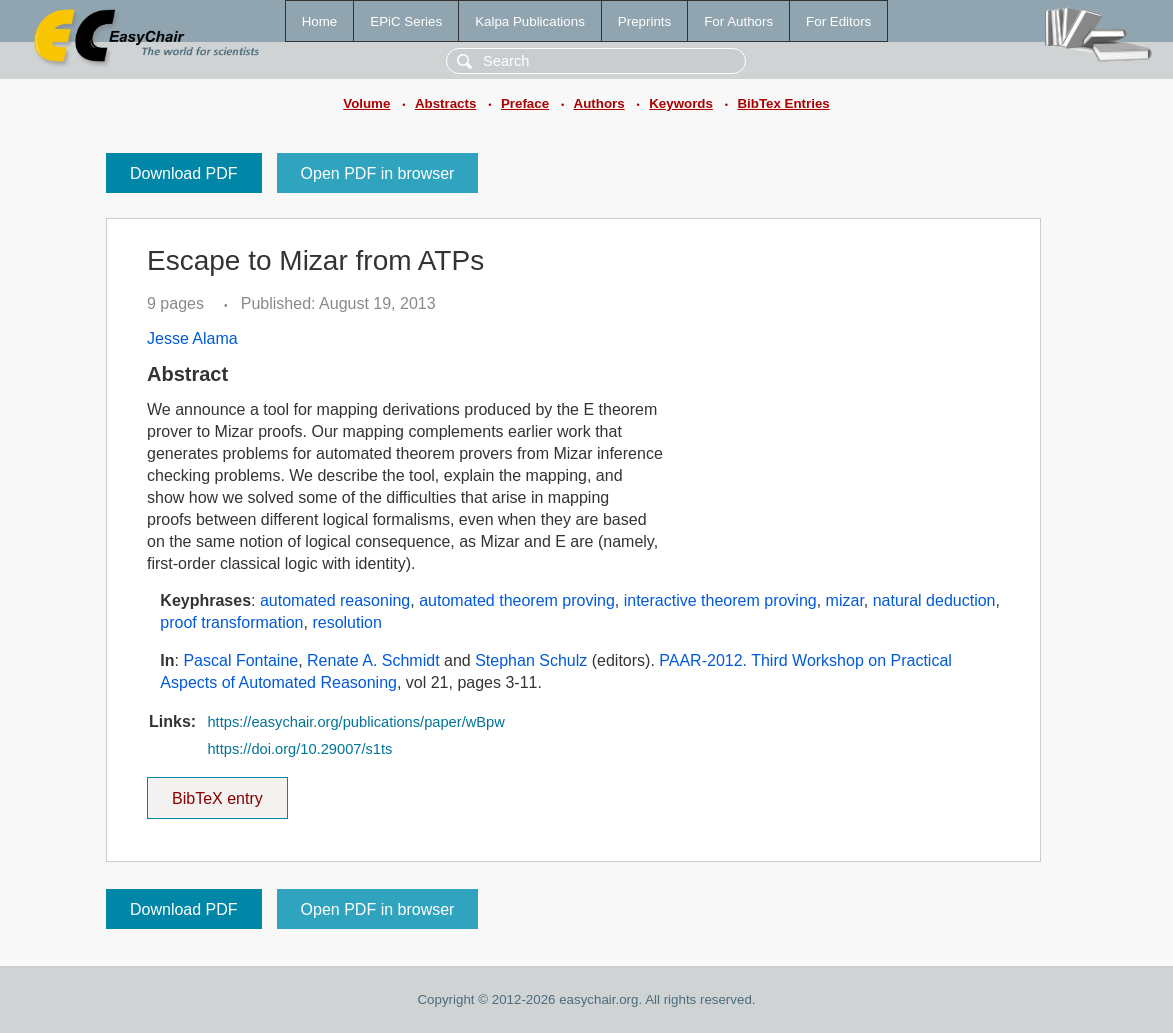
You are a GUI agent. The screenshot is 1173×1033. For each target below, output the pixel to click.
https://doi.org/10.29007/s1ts (299, 749)
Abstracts (445, 103)
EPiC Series (406, 21)
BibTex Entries (783, 103)
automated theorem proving (517, 600)
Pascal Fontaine (240, 660)
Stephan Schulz (531, 660)
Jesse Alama (192, 338)
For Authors (738, 21)
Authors (599, 103)
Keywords (681, 103)
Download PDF (184, 173)
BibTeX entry (217, 792)
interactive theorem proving (720, 600)
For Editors (838, 21)
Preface (525, 103)
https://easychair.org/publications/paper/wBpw (355, 722)
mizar (845, 600)
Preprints (644, 21)
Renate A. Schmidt (373, 660)
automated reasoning (335, 600)
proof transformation (231, 622)
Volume (366, 103)
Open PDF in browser (378, 173)
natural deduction (934, 600)
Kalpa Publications (530, 21)
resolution (346, 622)
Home (320, 21)
